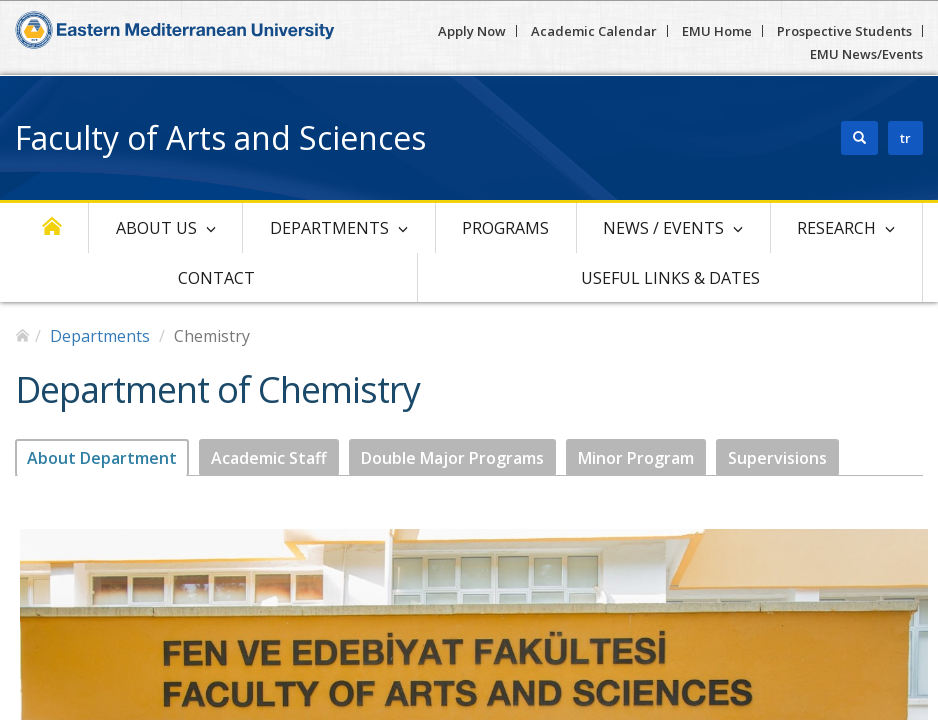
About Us (156, 228)
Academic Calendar (594, 31)
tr (905, 138)
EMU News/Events (866, 54)
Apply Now (472, 31)
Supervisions (777, 458)
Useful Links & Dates (670, 278)
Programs (505, 228)
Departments (329, 228)
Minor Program (636, 458)
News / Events (663, 228)
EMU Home (717, 31)
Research (836, 228)
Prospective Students (844, 31)
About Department (102, 458)
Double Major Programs (452, 458)
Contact (216, 278)
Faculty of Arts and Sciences (220, 137)
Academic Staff (269, 458)
